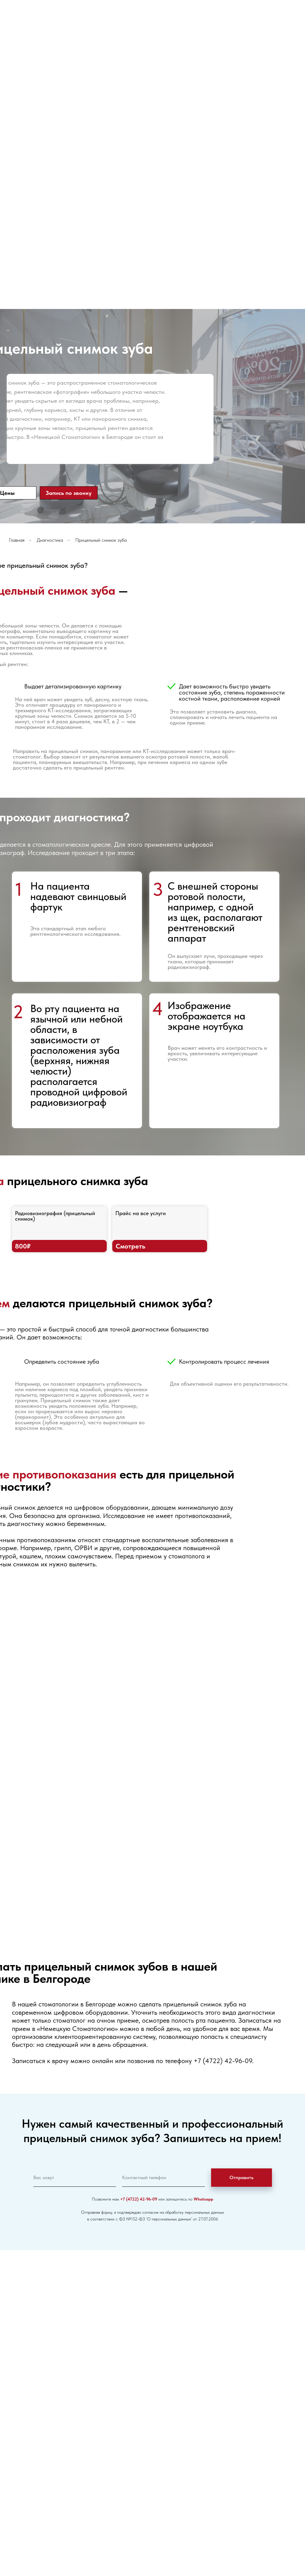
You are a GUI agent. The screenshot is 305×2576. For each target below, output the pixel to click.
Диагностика (50, 540)
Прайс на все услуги (140, 1213)
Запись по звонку (68, 492)
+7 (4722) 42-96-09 (223, 2061)
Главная (16, 540)
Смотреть (130, 1246)
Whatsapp (203, 2199)
